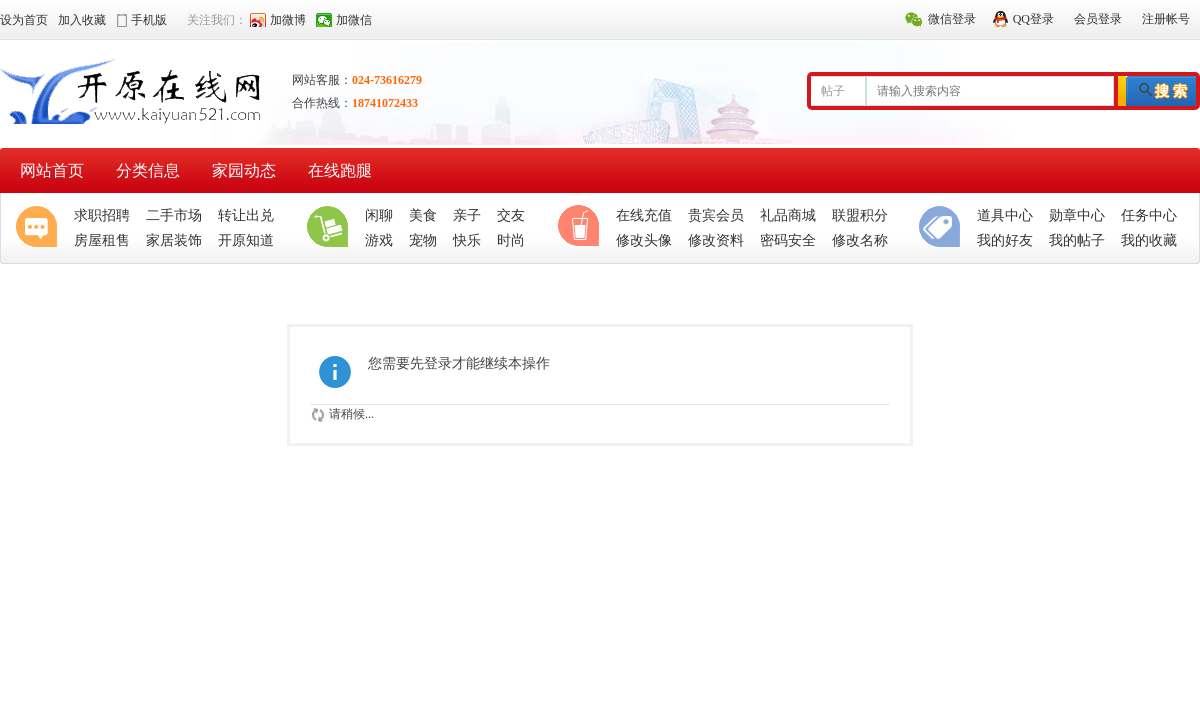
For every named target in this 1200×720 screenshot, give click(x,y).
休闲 (583, 228)
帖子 (833, 91)
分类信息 (148, 170)
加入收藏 (82, 20)
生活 (332, 228)
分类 (944, 228)
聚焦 (41, 228)
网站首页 (52, 170)
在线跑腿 (340, 170)
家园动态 (244, 170)
